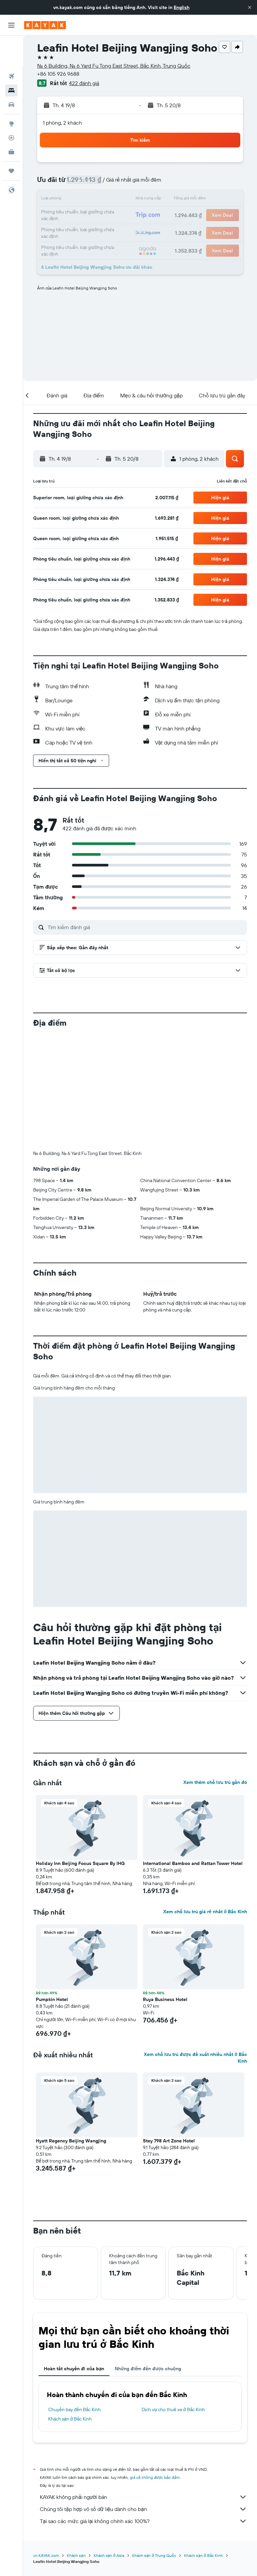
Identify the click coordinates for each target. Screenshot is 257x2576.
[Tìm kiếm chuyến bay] (11, 45)
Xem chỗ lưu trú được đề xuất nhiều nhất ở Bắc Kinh (195, 2057)
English (181, 7)
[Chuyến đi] (11, 140)
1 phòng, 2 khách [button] (62, 122)
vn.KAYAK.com (46, 2555)
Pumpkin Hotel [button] (52, 1999)
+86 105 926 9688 (58, 73)
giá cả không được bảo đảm (155, 2477)
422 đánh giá (84, 83)
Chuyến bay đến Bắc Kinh (74, 2409)
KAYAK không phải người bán (143, 2497)
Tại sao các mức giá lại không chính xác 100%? (143, 2521)
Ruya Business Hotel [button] (165, 1999)
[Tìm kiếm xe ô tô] (11, 73)
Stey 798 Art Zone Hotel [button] (169, 2141)
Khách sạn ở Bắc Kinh (70, 2419)
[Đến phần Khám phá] (11, 93)
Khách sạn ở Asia (109, 2555)
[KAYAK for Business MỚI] (11, 121)
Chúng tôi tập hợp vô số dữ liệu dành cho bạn (143, 2509)
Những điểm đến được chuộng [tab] (148, 2369)
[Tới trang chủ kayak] (45, 25)
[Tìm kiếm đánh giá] (146, 927)
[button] (249, 7)
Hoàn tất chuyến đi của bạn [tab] (74, 2369)
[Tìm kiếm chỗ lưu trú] (11, 59)
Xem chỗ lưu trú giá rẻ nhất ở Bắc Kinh (205, 1912)
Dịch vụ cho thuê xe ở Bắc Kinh (173, 2409)
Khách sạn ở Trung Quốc (154, 2555)
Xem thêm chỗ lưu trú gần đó (215, 1782)
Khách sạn (76, 2555)
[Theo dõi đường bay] (11, 107)
